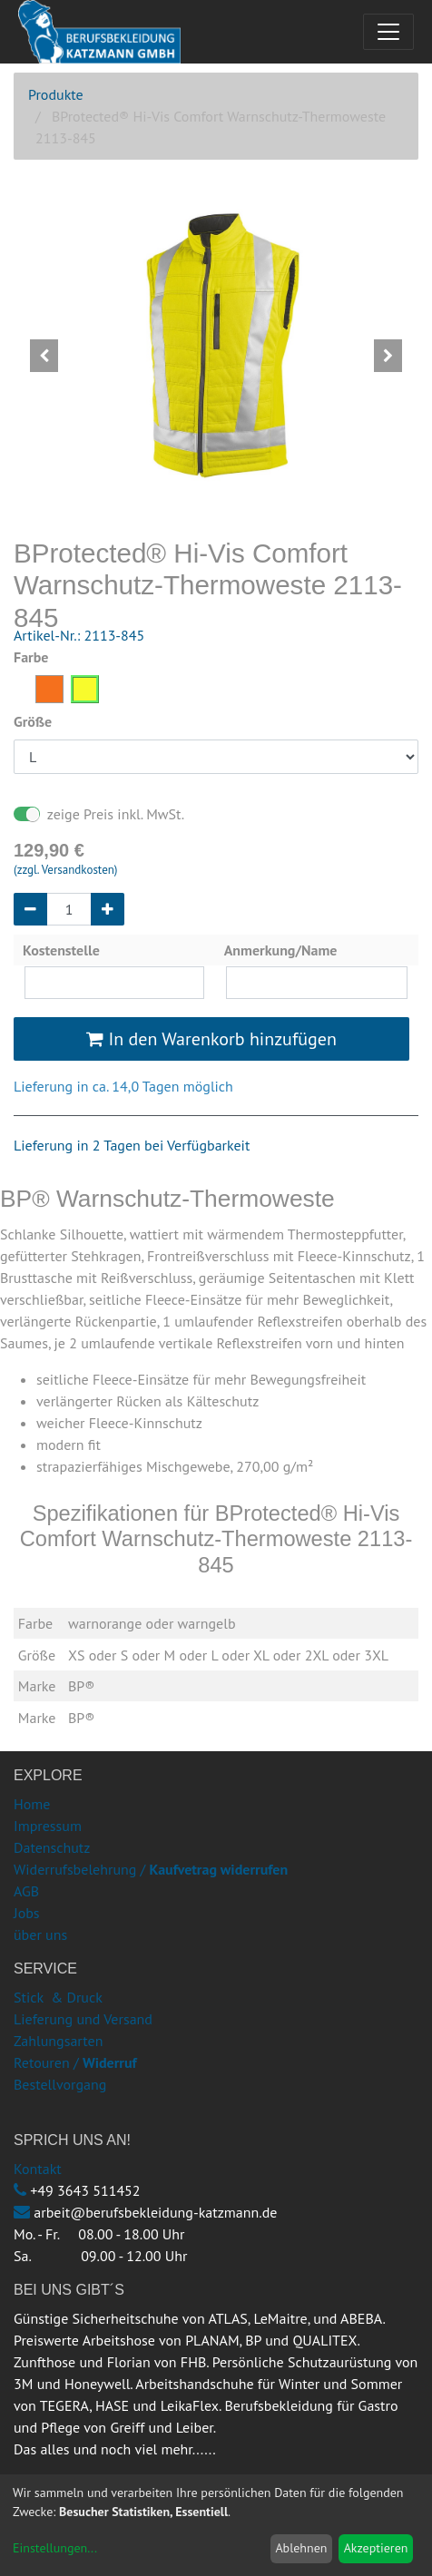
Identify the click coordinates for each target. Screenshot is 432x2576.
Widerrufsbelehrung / (151, 1869)
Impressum (48, 1826)
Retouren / (46, 2062)
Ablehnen (301, 2548)
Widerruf (110, 2062)
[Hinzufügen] (107, 909)
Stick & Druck (58, 1997)
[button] (44, 356)
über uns (40, 1934)
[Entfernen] (30, 909)
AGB (26, 1891)
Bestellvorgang (60, 2084)
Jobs (27, 1913)
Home (32, 1804)
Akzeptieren (376, 2548)
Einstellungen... (55, 2548)
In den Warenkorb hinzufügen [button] (211, 1039)
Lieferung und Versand (83, 2019)
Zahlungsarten (58, 2041)
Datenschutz (52, 1847)
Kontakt (38, 2169)
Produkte (55, 94)
